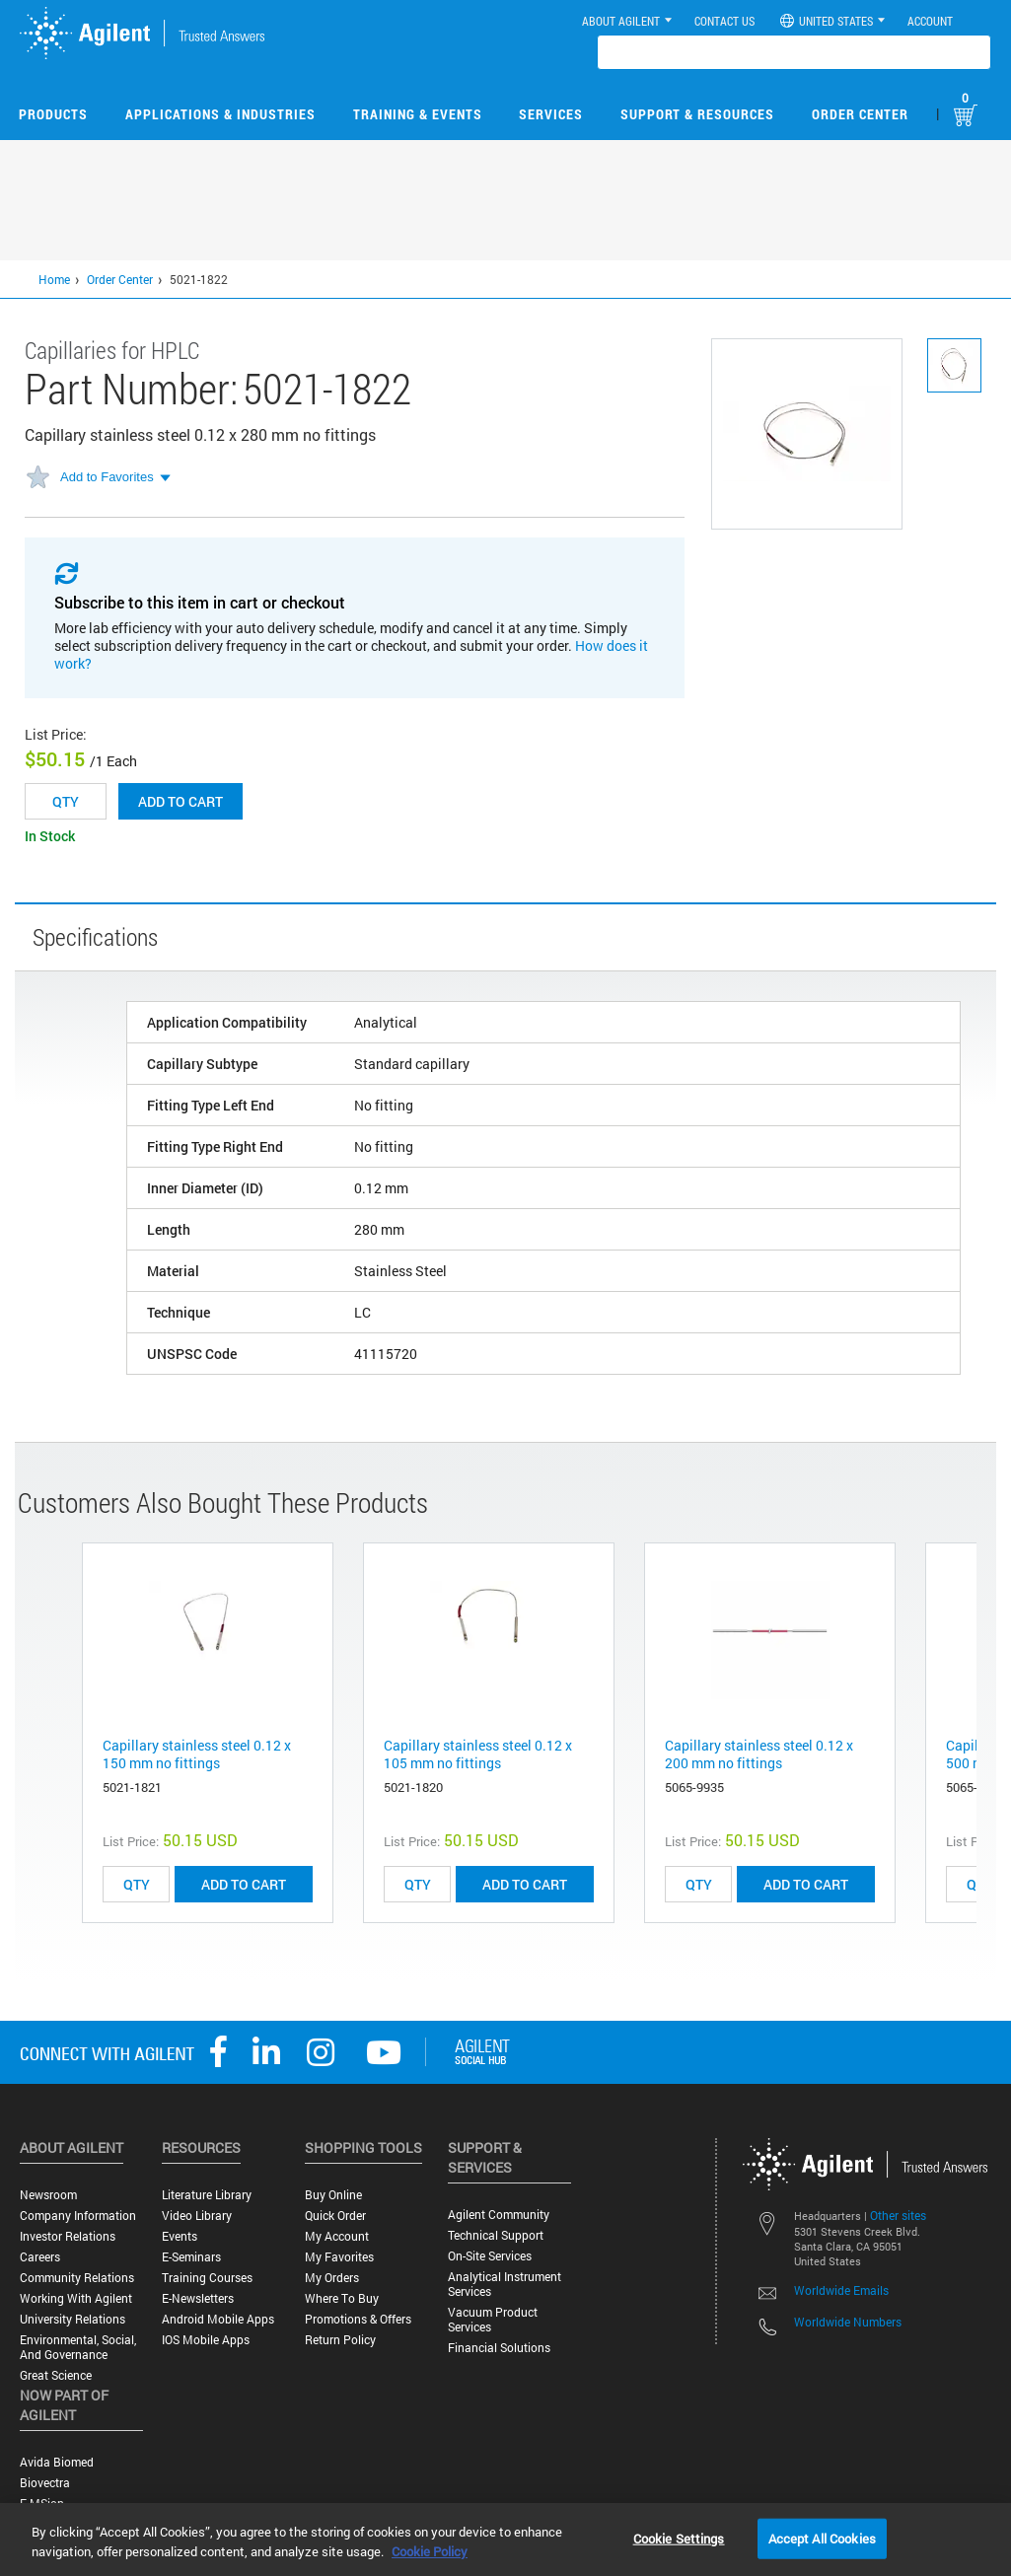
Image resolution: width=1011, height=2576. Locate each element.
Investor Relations (67, 2236)
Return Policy (340, 2339)
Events (179, 2236)
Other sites (898, 2215)
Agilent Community (498, 2214)
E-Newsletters (198, 2298)
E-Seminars (191, 2257)
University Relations (72, 2319)
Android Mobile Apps (218, 2319)
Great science (56, 2375)
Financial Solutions (499, 2347)
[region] (505, 2539)
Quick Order (335, 2215)
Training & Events (417, 114)
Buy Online (333, 2194)
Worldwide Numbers (848, 2321)
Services (551, 114)
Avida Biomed (57, 2462)
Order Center (860, 114)
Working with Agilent (76, 2298)
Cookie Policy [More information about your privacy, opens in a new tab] (430, 2551)
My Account (337, 2236)
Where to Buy (342, 2298)
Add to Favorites (107, 476)
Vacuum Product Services (493, 2319)
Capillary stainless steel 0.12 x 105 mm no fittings (478, 1754)
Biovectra (45, 2482)
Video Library (197, 2215)
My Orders (332, 2277)
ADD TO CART (243, 1884)
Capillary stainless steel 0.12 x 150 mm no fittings (197, 1754)
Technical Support (495, 2235)
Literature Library (207, 2194)
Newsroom (48, 2194)
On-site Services (490, 2256)
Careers (40, 2257)
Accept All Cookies (822, 2537)
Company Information (78, 2215)
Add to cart (180, 801)
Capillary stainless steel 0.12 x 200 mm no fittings (759, 1754)
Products (53, 114)
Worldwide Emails (841, 2290)
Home (54, 279)
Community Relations (77, 2277)
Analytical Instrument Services (504, 2284)
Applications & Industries (220, 114)
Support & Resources (697, 114)
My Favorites (339, 2257)
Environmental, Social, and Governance (78, 2347)
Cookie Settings (679, 2537)
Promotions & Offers (358, 2319)
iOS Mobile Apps (206, 2339)
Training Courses (207, 2277)
